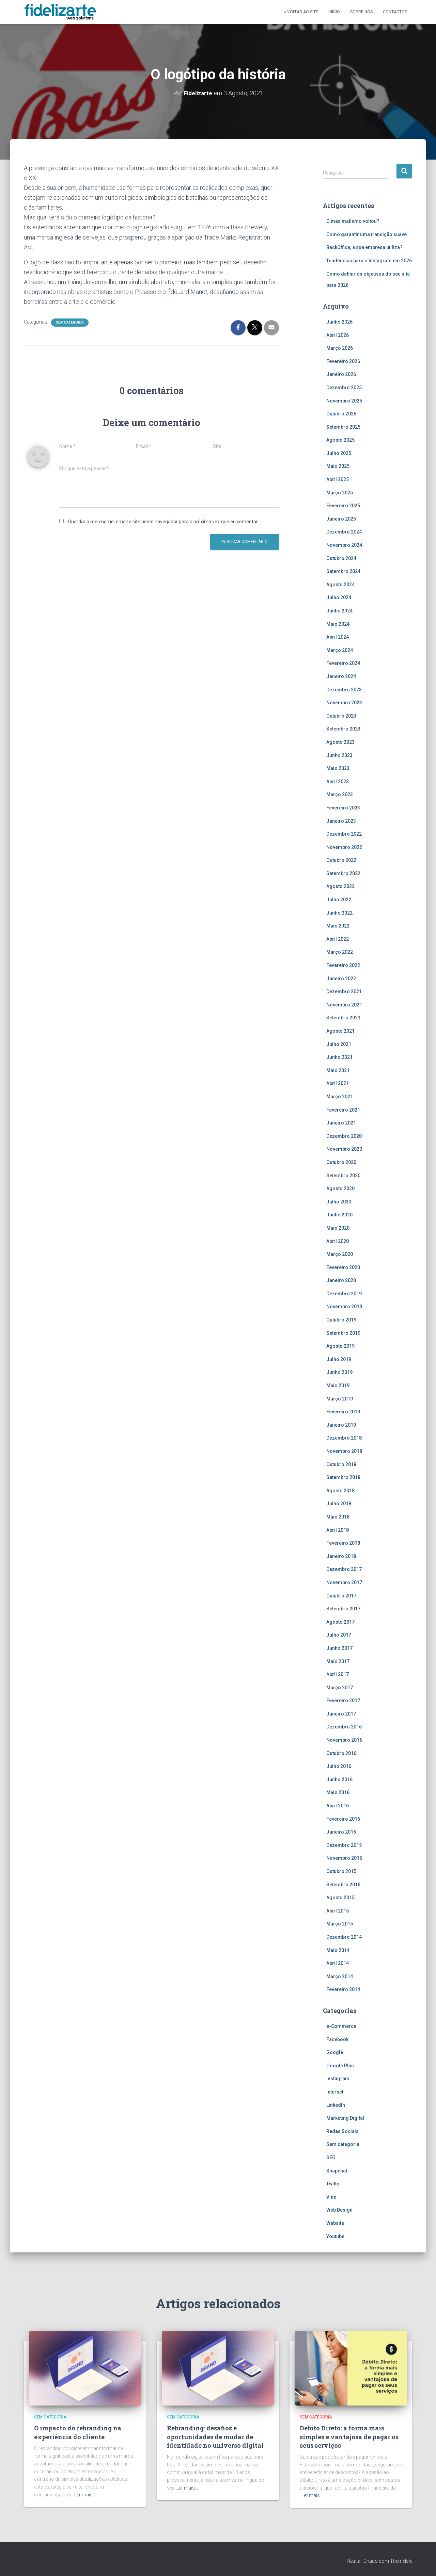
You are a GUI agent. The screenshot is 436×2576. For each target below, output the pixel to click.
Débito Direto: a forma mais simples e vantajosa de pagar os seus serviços (349, 2436)
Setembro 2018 (343, 1477)
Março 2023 (339, 794)
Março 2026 (339, 347)
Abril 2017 (337, 1674)
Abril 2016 (337, 1805)
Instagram (337, 2078)
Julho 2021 (338, 1044)
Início (334, 12)
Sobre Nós (361, 12)
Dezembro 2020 (344, 1135)
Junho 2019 (339, 1372)
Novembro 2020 (344, 1149)
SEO (331, 2157)
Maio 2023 (337, 768)
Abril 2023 (337, 781)
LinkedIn (335, 2104)
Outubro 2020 (341, 1162)
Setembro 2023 (343, 729)
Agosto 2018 (340, 1490)
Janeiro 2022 (341, 978)
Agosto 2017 (340, 1621)
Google (334, 2052)
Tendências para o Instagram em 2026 (369, 260)
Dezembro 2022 (344, 833)
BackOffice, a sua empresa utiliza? (364, 247)
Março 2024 (339, 650)
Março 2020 (339, 1254)
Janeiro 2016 (341, 1831)
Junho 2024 (339, 610)
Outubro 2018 (341, 1464)
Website (335, 2223)
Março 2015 (339, 1923)
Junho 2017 (339, 1648)
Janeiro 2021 (341, 1122)
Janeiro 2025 (341, 518)
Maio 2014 (337, 1950)
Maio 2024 (337, 623)
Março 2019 (339, 1398)
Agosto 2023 (340, 741)
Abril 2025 (337, 479)
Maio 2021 (337, 1070)
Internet (334, 2091)
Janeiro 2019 (341, 1424)
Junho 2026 (339, 321)
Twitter (333, 2183)
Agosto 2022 (340, 886)
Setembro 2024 (343, 571)
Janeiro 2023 (341, 820)
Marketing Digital (345, 2117)
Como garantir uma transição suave (366, 234)
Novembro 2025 (344, 400)
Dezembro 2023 (344, 689)
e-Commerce (341, 2026)
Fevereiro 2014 (343, 1989)
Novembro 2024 (344, 544)
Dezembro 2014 (344, 1936)
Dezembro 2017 (344, 1569)
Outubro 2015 (341, 1871)
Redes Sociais (342, 2131)
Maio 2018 (337, 1516)
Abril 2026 (337, 335)
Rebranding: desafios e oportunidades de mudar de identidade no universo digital (215, 2436)
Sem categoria (70, 322)
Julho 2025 (338, 453)
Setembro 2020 (343, 1175)
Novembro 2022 (344, 847)
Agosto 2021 (340, 1030)
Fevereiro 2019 (343, 1411)
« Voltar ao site (301, 12)
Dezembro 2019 (344, 1293)
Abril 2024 (337, 636)
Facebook (337, 2039)
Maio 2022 (337, 925)
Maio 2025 (337, 466)
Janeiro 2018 (341, 1556)
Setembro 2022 (343, 873)
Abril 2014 (337, 1963)
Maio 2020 (337, 1227)
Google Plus (340, 2065)
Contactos (395, 12)
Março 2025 (339, 492)
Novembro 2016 (344, 1739)
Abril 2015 (337, 1910)
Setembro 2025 (343, 426)
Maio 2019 (337, 1385)
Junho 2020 (339, 1214)
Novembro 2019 (344, 1306)
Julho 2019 (338, 1359)
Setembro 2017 (343, 1608)
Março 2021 (339, 1096)
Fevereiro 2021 (343, 1109)
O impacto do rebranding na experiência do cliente (77, 2432)
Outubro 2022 (341, 860)
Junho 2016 (339, 1779)
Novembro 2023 (344, 702)
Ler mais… (85, 2494)
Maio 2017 (337, 1661)
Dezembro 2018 (344, 1438)
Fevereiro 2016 (343, 1818)
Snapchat (336, 2170)
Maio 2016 (337, 1792)
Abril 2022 (337, 938)
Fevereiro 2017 (343, 1700)
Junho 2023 (339, 755)
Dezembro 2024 (344, 532)
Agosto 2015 (340, 1897)
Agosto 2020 (340, 1188)
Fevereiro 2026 (343, 361)
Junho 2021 (339, 1057)
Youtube (335, 2236)
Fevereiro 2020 (343, 1267)
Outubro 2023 (341, 715)
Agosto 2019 (340, 1345)
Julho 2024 (338, 597)
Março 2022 (339, 952)
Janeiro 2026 (341, 374)
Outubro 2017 (341, 1595)
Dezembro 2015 (344, 1845)
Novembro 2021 (344, 1004)
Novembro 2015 (344, 1858)
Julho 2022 (338, 899)
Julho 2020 (338, 1201)
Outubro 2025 (341, 413)
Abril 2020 (337, 1241)
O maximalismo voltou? (352, 221)
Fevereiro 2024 (343, 663)
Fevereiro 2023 (343, 807)
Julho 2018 (338, 1503)
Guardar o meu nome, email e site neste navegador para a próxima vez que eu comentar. (163, 521)
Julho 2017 (338, 1634)
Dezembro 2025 (344, 387)
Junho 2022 (339, 912)
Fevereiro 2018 (343, 1542)
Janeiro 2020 (341, 1280)
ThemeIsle (401, 2560)
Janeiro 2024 (341, 676)
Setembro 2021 (343, 1017)
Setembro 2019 (343, 1332)
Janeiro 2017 (341, 1713)
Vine (331, 2196)
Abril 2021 (337, 1083)
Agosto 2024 (340, 584)
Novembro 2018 (344, 1451)
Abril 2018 (337, 1529)
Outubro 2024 (341, 558)
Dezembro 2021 (344, 991)
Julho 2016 (338, 1766)
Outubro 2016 (341, 1753)
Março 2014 (339, 1976)
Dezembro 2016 (344, 1726)
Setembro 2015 (343, 1884)
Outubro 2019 (341, 1319)
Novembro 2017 (344, 1582)
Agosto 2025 (340, 439)
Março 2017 (339, 1687)
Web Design (339, 2210)
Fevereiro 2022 (343, 965)
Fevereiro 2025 (343, 505)
